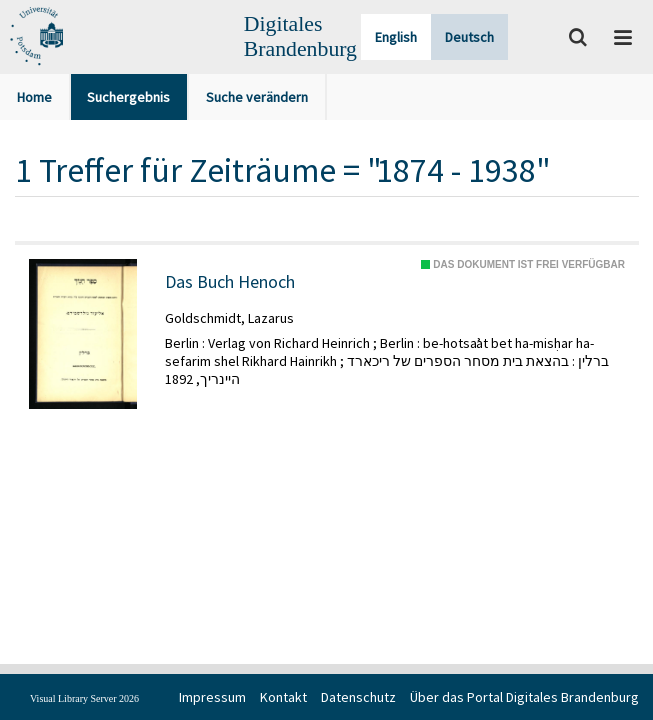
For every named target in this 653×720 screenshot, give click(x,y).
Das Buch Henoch (230, 282)
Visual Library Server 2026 (84, 698)
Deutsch (469, 37)
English (396, 37)
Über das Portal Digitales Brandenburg (524, 697)
